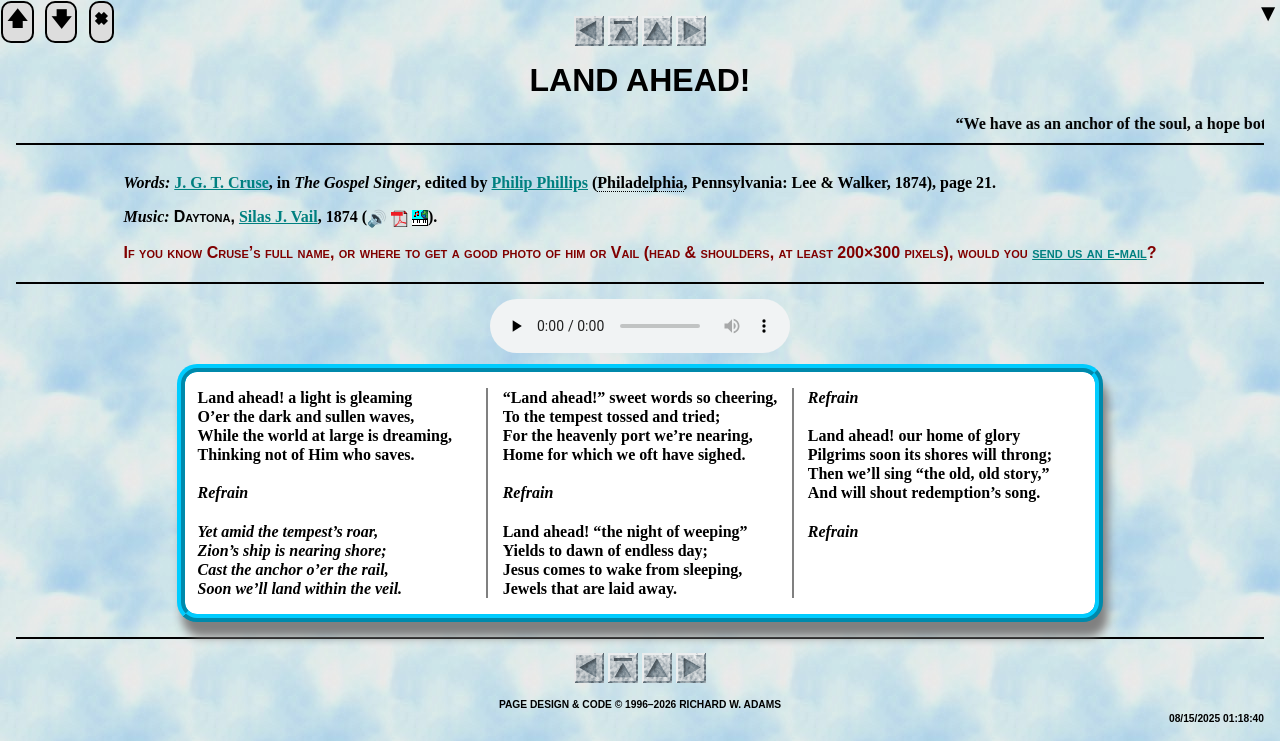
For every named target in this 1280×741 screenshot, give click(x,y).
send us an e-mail (1089, 252)
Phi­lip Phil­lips (540, 182)
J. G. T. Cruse (221, 182)
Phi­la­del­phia (640, 182)
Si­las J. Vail (278, 216)
